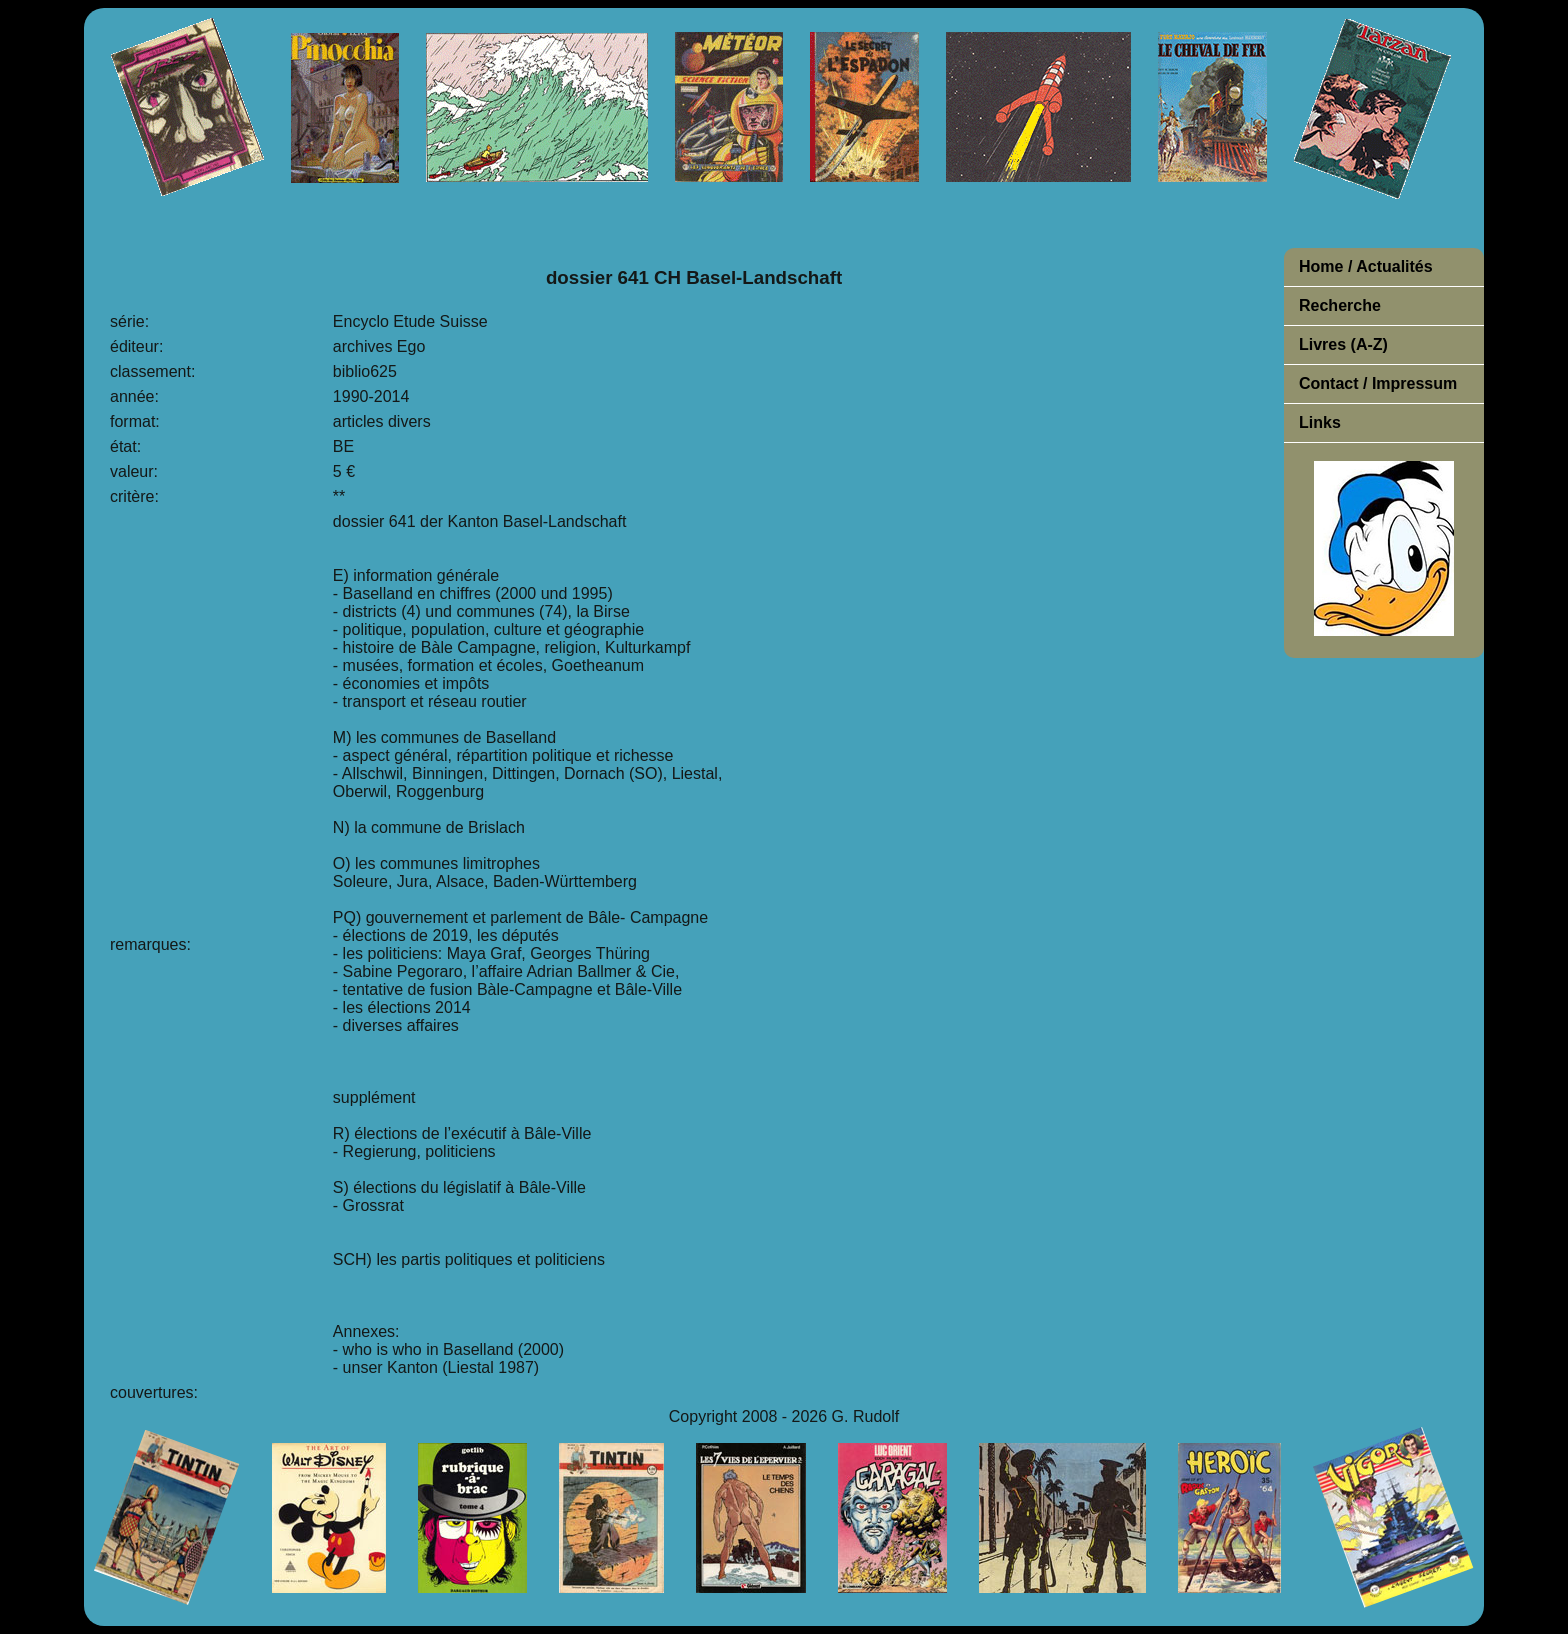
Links (1320, 422)
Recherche (1340, 305)
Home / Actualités (1366, 266)
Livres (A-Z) (1343, 344)
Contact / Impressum (1378, 383)
